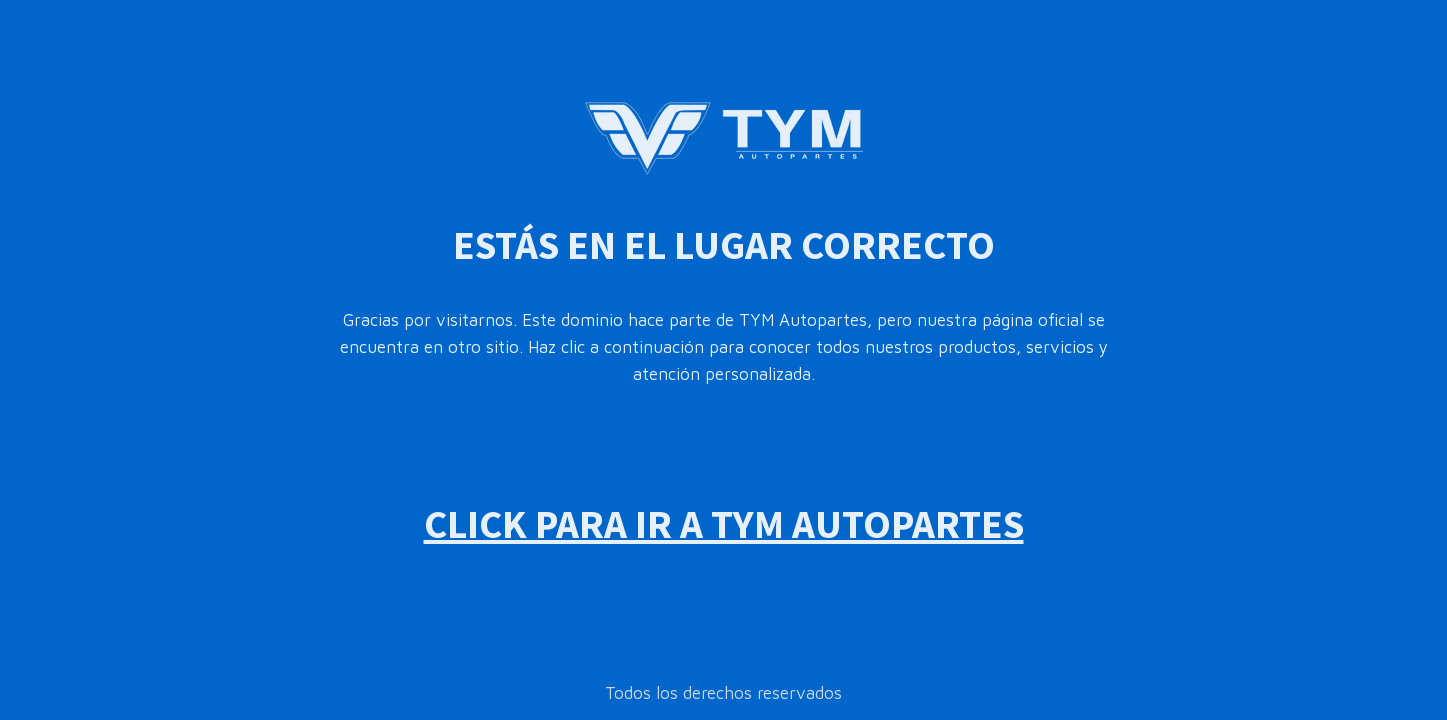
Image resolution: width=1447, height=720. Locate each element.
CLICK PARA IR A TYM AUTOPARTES (724, 524)
